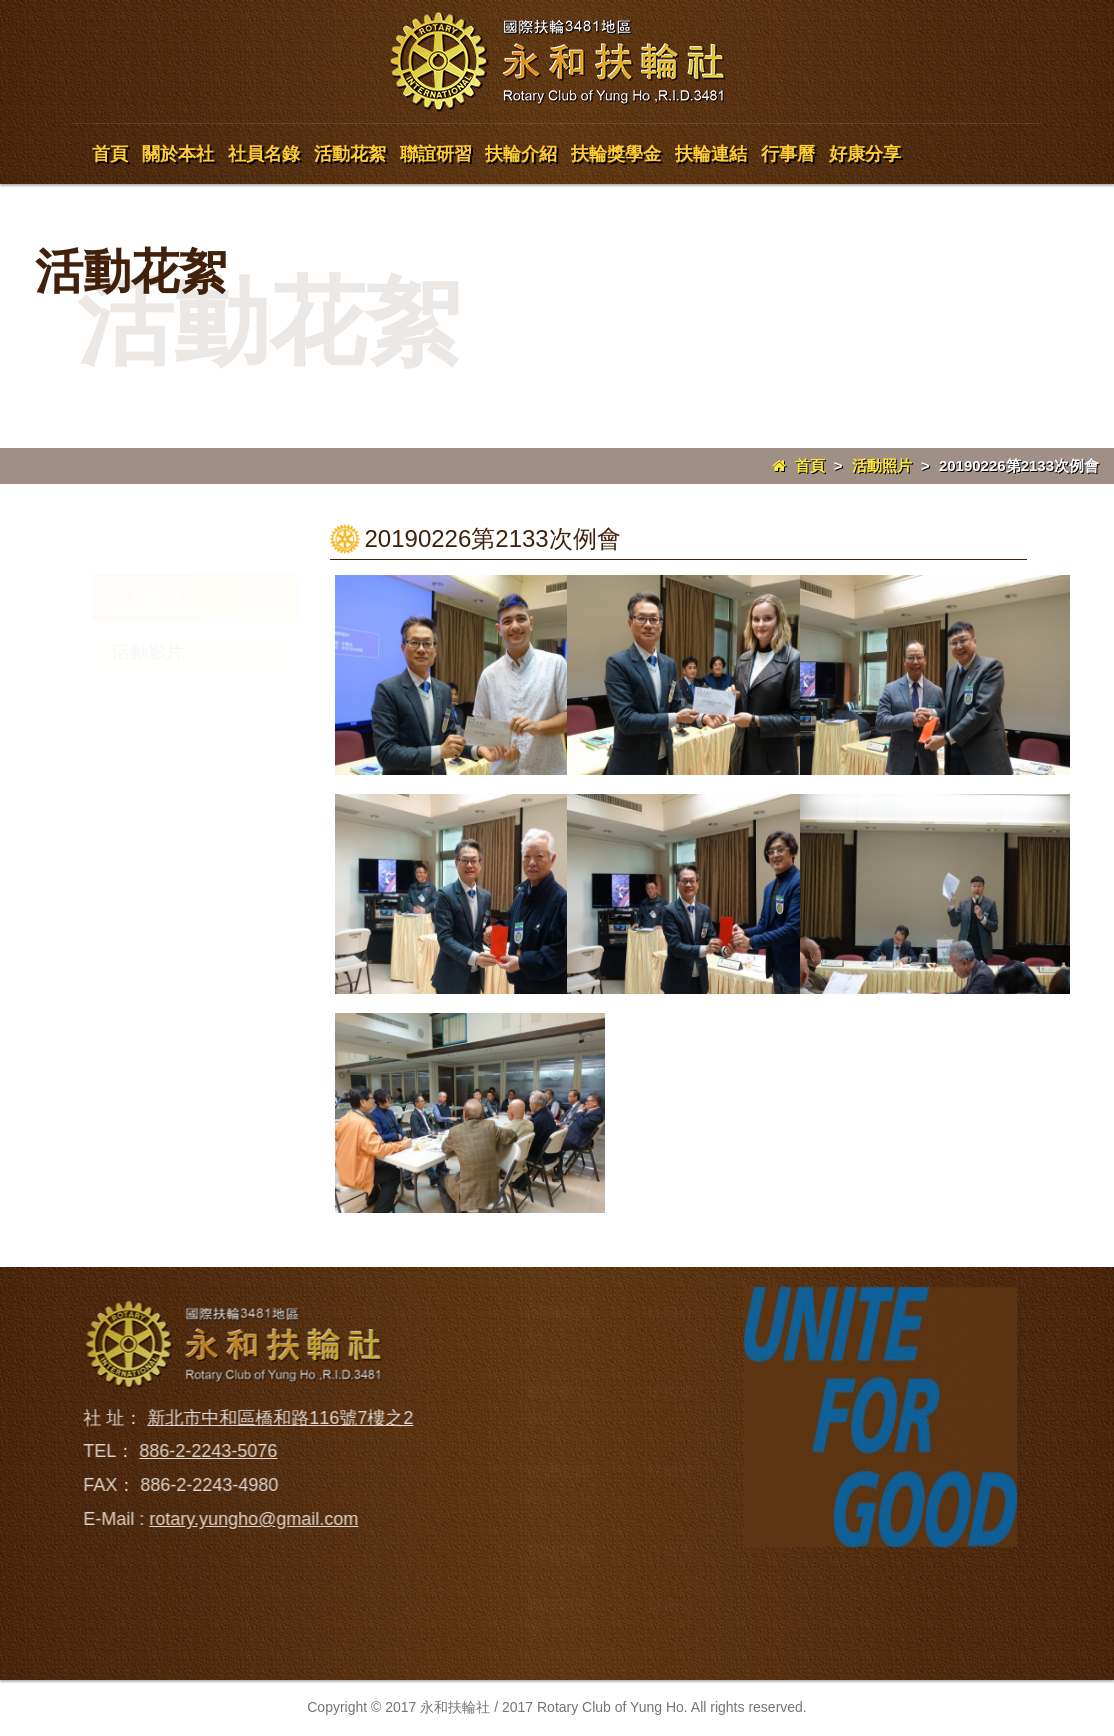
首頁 (110, 154)
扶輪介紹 (521, 154)
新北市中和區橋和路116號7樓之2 (272, 1418)
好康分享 (865, 154)
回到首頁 (559, 1312)
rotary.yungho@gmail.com (245, 1519)
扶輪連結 (711, 154)
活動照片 (882, 465)
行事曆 (788, 154)
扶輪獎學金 (616, 154)
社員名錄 (264, 154)
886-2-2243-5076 (200, 1451)
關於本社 (178, 154)
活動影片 (148, 652)
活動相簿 (148, 598)
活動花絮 (350, 154)
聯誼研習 (436, 154)
